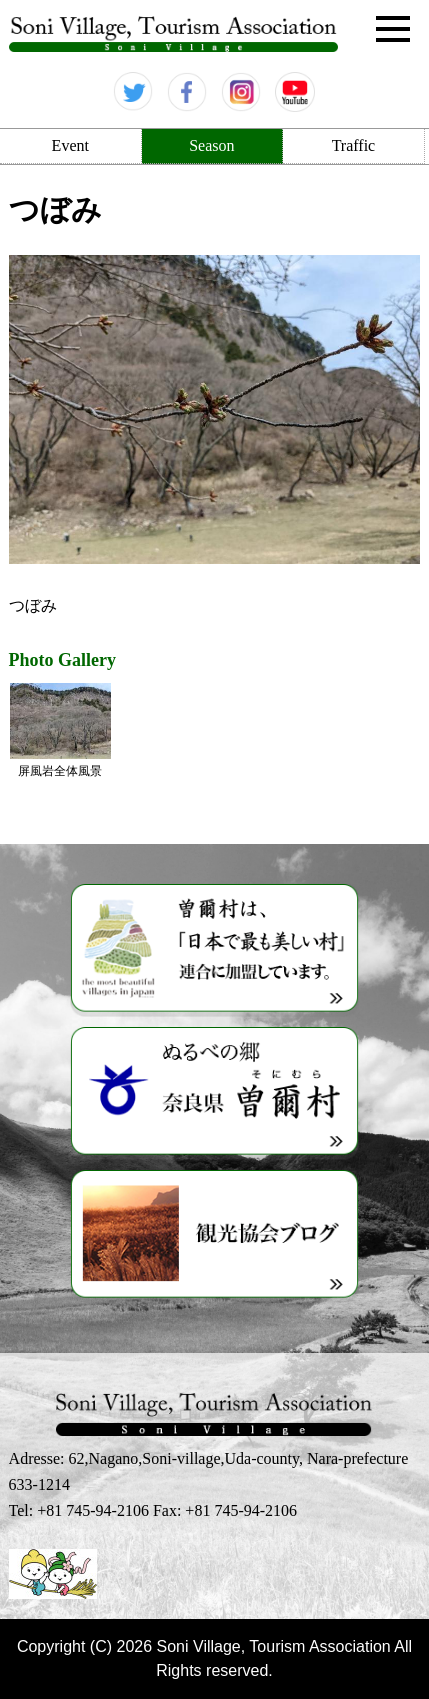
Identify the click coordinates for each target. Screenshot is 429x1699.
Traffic (354, 145)
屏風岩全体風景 (60, 730)
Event (70, 145)
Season (211, 145)
